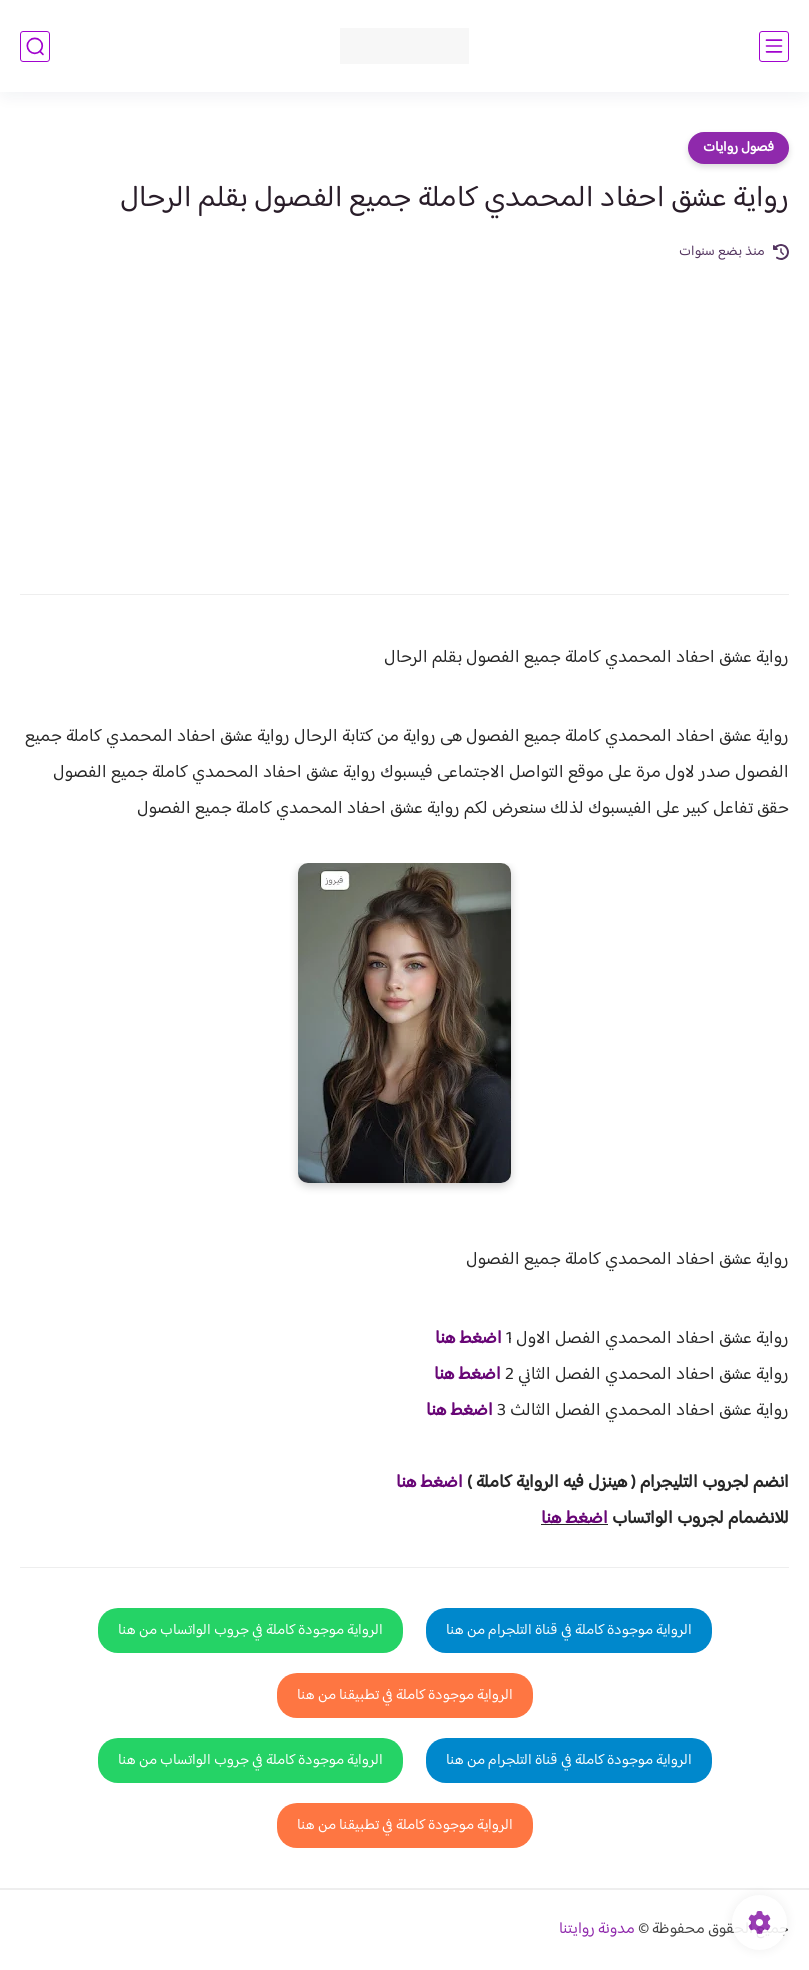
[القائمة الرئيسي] (774, 46)
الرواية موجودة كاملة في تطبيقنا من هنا (405, 1695)
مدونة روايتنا (597, 1929)
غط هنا (419, 1483)
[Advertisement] (404, 414)
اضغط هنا (468, 1339)
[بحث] (35, 46)
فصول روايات (738, 148)
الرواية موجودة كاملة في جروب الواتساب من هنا (250, 1630)
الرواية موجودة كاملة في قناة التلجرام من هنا (569, 1630)
